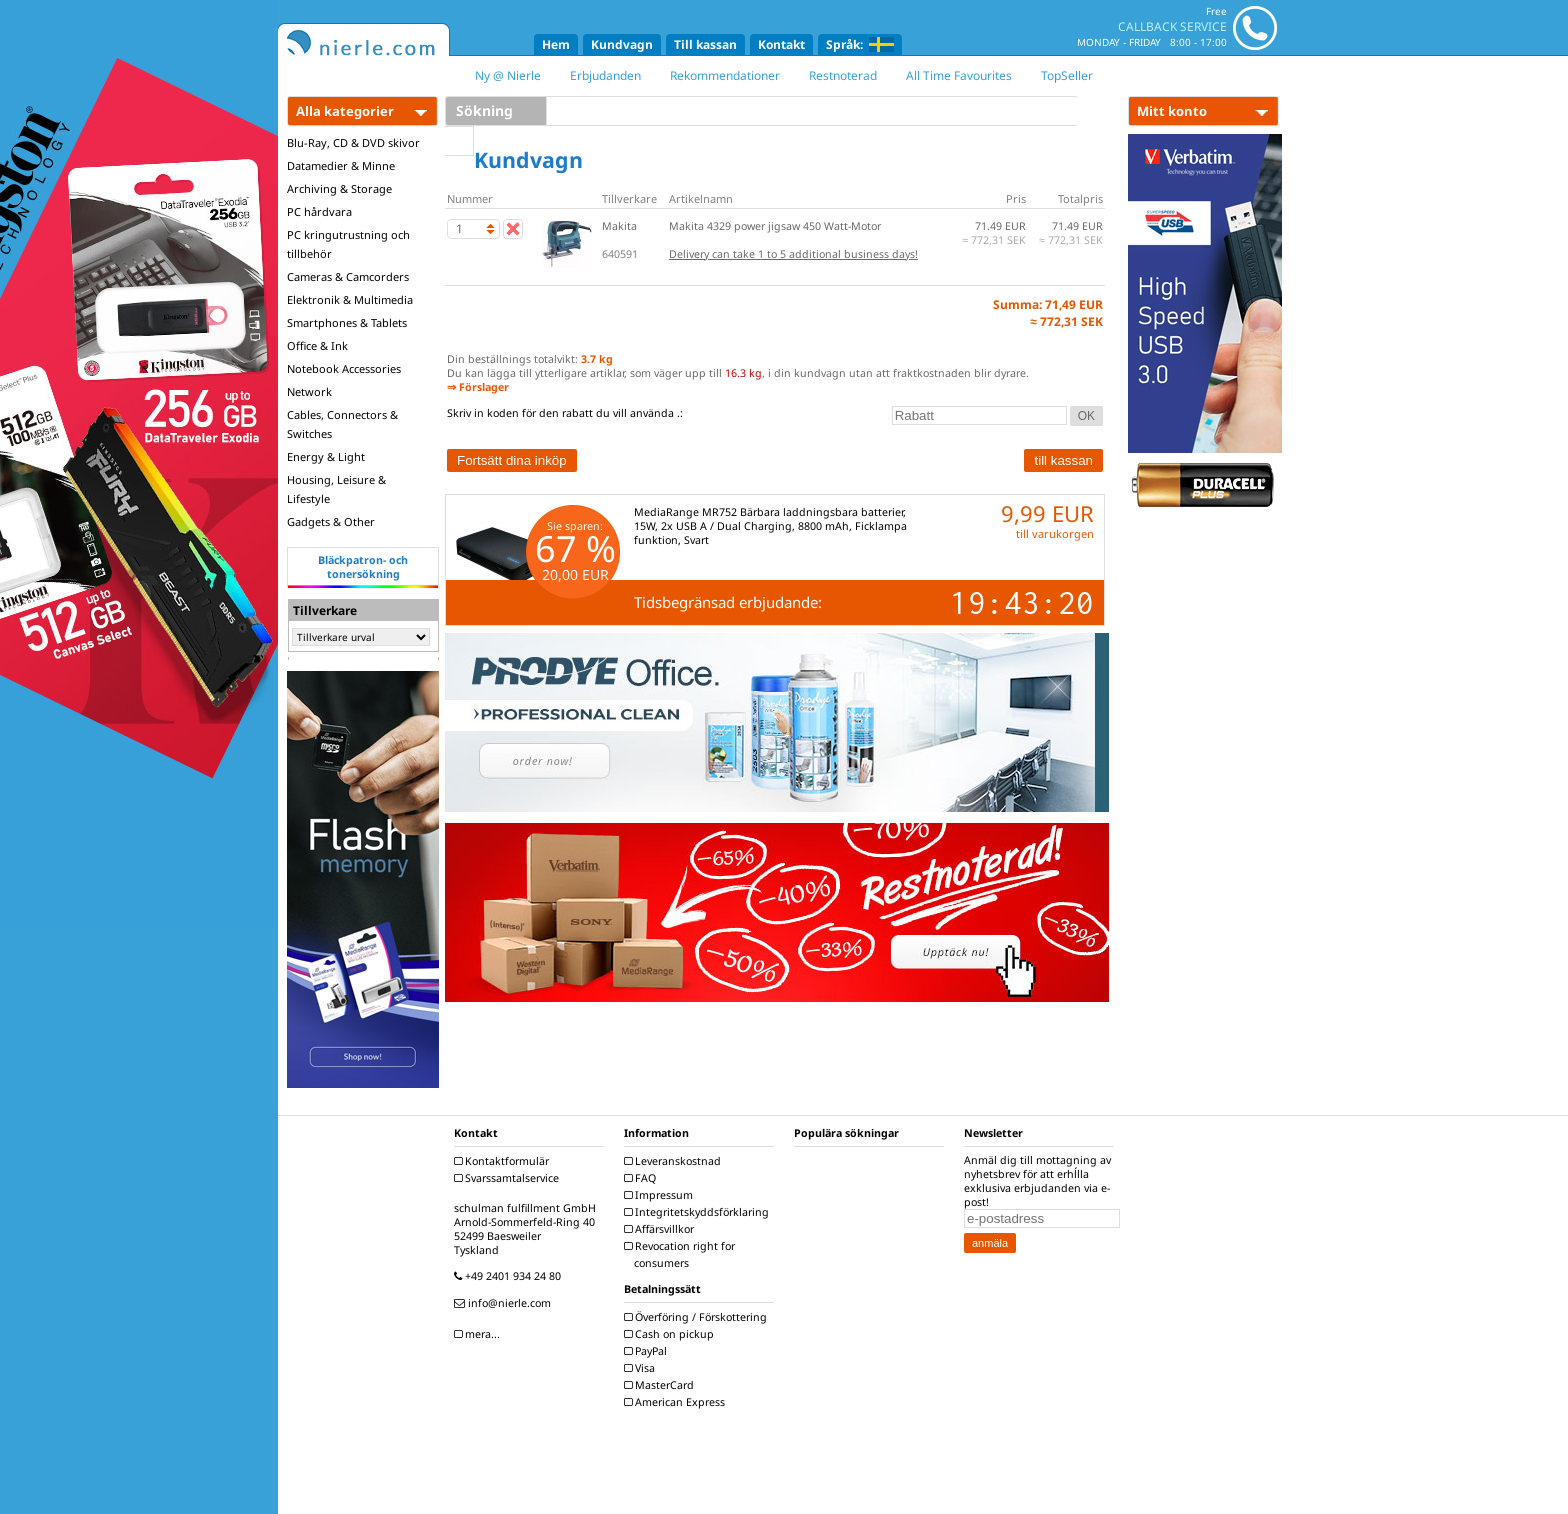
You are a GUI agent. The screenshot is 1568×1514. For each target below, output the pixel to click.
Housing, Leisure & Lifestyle (336, 489)
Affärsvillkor (661, 1229)
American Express (677, 1402)
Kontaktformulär (504, 1161)
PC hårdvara (319, 211)
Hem (556, 44)
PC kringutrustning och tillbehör (348, 244)
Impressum (661, 1195)
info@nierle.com (505, 1303)
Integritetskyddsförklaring (699, 1212)
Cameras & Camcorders (348, 276)
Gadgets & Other (331, 521)
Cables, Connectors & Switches (342, 424)
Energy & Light (326, 456)
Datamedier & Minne (341, 165)
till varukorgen (1055, 533)
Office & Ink (317, 345)
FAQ (642, 1178)
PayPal (648, 1351)
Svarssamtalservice (509, 1178)
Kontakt (781, 44)
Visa (642, 1368)
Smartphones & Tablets (347, 322)
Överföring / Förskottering (698, 1317)
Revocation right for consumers (682, 1254)
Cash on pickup (671, 1334)
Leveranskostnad (675, 1161)
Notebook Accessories (344, 368)
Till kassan (705, 44)
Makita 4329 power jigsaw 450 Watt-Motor (775, 226)
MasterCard (661, 1385)
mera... (479, 1334)
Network (309, 391)
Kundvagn (622, 44)
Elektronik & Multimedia (350, 299)
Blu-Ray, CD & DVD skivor (353, 142)
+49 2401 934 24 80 (510, 1276)
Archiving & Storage (339, 188)
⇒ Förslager (478, 387)
